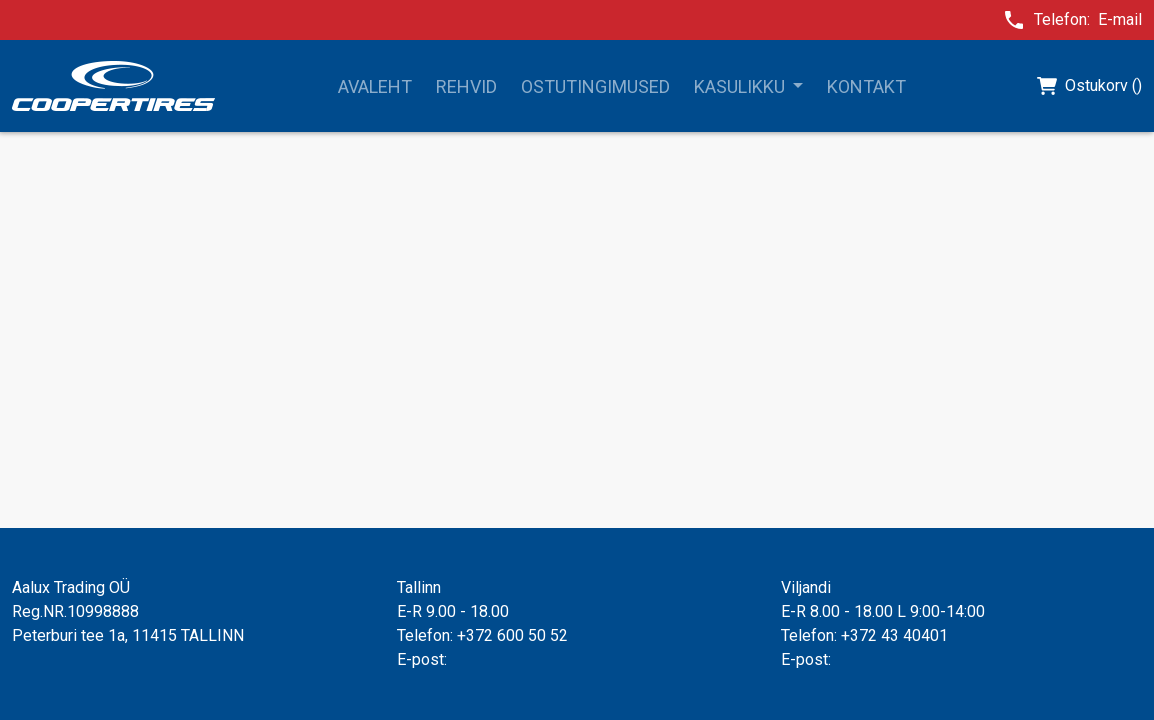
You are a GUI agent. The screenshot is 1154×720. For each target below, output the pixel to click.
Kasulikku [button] (741, 86)
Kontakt (866, 86)
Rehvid (466, 86)
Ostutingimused (595, 86)
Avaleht (375, 86)
